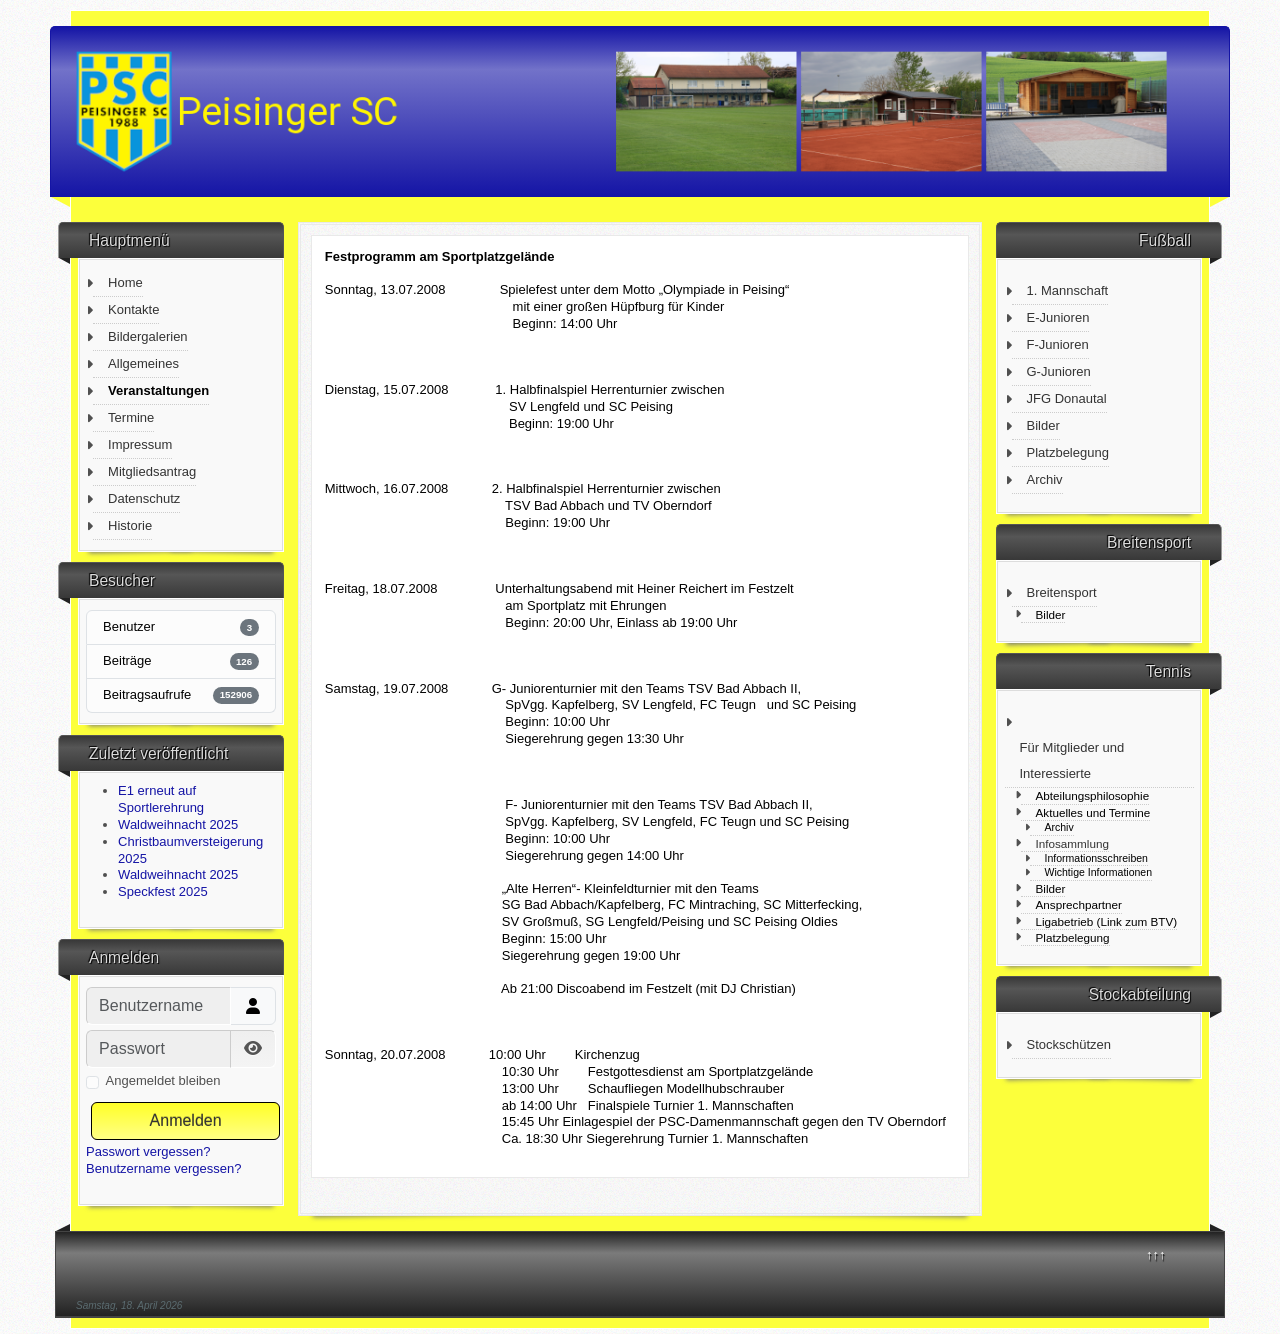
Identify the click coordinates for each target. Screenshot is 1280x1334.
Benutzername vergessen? (163, 1168)
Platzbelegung (1068, 452)
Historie (130, 525)
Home (125, 282)
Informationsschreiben (1096, 858)
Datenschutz (144, 498)
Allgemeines (143, 363)
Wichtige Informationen (1099, 872)
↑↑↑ (1156, 1254)
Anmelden (186, 1120)
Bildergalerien (148, 336)
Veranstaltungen (158, 390)
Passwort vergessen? (148, 1151)
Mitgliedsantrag (152, 471)
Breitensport (1062, 592)
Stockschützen (1069, 1044)
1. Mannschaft (1068, 290)
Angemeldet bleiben (163, 1080)
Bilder (1043, 425)
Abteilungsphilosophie (1093, 795)
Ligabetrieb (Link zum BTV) (1107, 921)
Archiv (1045, 479)
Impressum (140, 444)
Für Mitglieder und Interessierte (1072, 760)
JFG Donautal (1067, 398)
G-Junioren (1059, 371)
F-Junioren (1058, 344)
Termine (131, 417)
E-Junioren (1058, 317)
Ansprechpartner (1079, 904)
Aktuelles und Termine (1093, 812)
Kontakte (133, 309)
